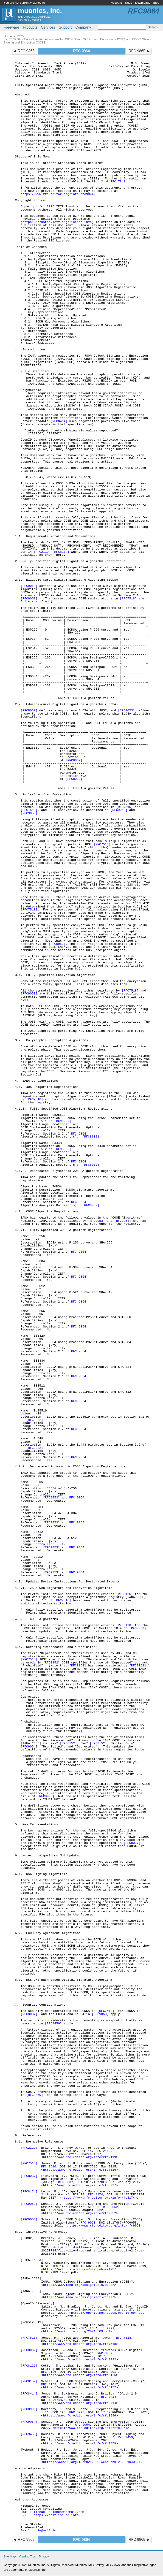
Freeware (11, 27)
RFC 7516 (48, 2166)
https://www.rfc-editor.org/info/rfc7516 (79, 2170)
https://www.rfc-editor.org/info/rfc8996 (79, 2415)
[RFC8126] (124, 1594)
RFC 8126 (48, 2372)
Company (83, 27)
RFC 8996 (76, 2412)
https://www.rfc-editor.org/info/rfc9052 (79, 2213)
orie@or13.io (45, 2530)
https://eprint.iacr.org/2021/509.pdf (76, 2331)
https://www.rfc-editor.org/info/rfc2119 (79, 2157)
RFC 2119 (103, 2151)
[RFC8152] (51, 1662)
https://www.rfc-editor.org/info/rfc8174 (98, 2198)
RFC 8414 (108, 2397)
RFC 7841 (117, 181)
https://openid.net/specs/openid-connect (107, 2313)
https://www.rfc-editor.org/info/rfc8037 (79, 2185)
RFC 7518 (123, 2338)
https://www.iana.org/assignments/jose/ (78, 2297)
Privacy (44, 2556)
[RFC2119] (42, 552)
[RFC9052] (118, 810)
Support (65, 27)
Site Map (10, 2556)
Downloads (142, 2)
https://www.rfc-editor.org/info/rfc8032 (79, 2359)
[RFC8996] (45, 1796)
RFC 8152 (48, 2384)
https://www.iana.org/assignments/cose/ (78, 2285)
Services (48, 27)
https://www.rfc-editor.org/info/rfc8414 (79, 2403)
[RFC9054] (122, 1221)
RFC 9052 (110, 2207)
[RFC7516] (124, 807)
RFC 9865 (137, 51)
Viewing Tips (27, 2556)
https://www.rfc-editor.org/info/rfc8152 (79, 2387)
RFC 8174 (95, 2194)
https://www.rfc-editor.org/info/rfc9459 (79, 2443)
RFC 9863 (26, 51)
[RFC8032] (73, 760)
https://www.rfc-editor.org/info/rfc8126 (79, 2375)
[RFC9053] (28, 586)
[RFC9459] (53, 2023)
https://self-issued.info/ (57, 2515)
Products (30, 27)
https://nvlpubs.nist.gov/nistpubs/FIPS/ (79, 2269)
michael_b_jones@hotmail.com (59, 2512)
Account (116, 2)
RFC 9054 (82, 2425)
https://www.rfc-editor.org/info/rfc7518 (79, 2344)
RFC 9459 (125, 2437)
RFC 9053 (87, 2223)
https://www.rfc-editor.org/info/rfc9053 (103, 2226)
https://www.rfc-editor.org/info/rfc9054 (90, 2428)
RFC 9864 (78, 1134)
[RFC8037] (28, 710)
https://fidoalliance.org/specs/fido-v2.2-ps (94, 2247)
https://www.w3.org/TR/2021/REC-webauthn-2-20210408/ (90, 2462)
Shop (128, 2)
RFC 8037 (65, 2182)
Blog (156, 2)
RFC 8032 (104, 2353)
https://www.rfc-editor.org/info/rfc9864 (56, 194)
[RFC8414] (59, 421)
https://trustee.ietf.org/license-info (57, 222)
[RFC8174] (60, 552)
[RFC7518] (128, 598)
